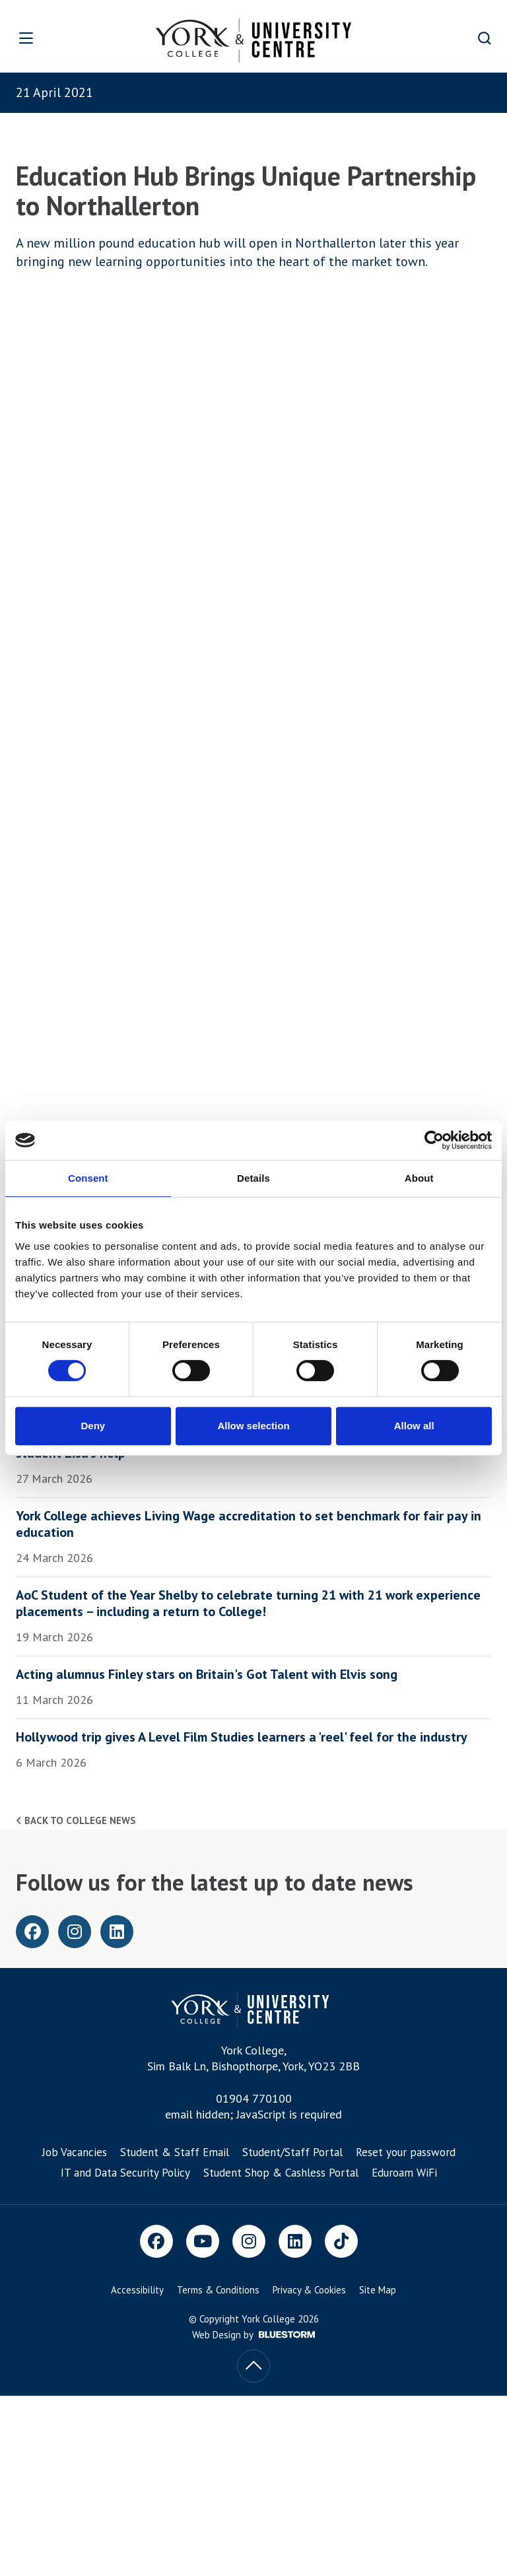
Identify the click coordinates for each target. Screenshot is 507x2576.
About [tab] (419, 1178)
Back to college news (76, 1820)
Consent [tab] (88, 1178)
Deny (93, 1425)
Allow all (414, 1425)
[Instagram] (248, 2241)
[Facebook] (156, 2241)
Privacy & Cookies (309, 2290)
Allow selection (253, 1425)
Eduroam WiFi (404, 2172)
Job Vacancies (74, 2152)
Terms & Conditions (218, 2290)
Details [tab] (253, 1178)
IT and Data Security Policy (125, 2172)
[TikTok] (341, 2241)
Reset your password (406, 2152)
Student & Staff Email (174, 2152)
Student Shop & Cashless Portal (280, 2172)
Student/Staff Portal (292, 2152)
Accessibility (137, 2290)
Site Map (377, 2290)
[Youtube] (202, 2241)
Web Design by (253, 2334)
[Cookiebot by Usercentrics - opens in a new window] (434, 1140)
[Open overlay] (47, 38)
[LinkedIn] (295, 2241)
